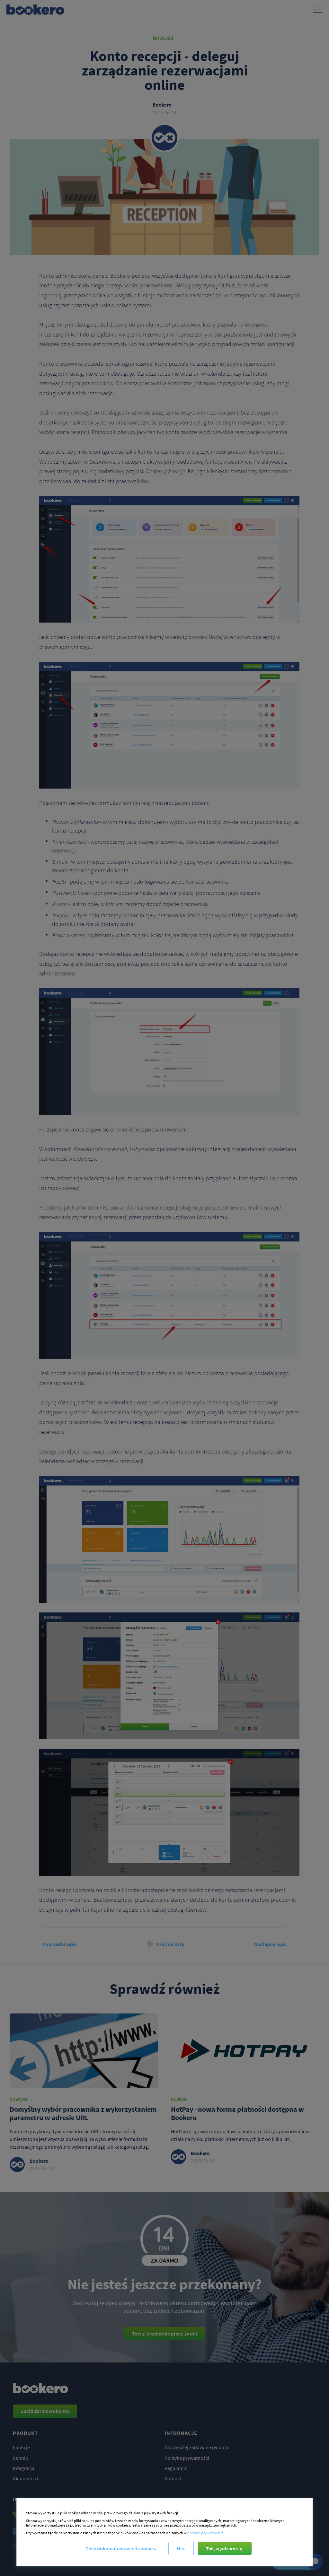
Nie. (181, 2548)
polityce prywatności (204, 2532)
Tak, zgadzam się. (225, 2548)
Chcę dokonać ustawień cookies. (120, 2548)
